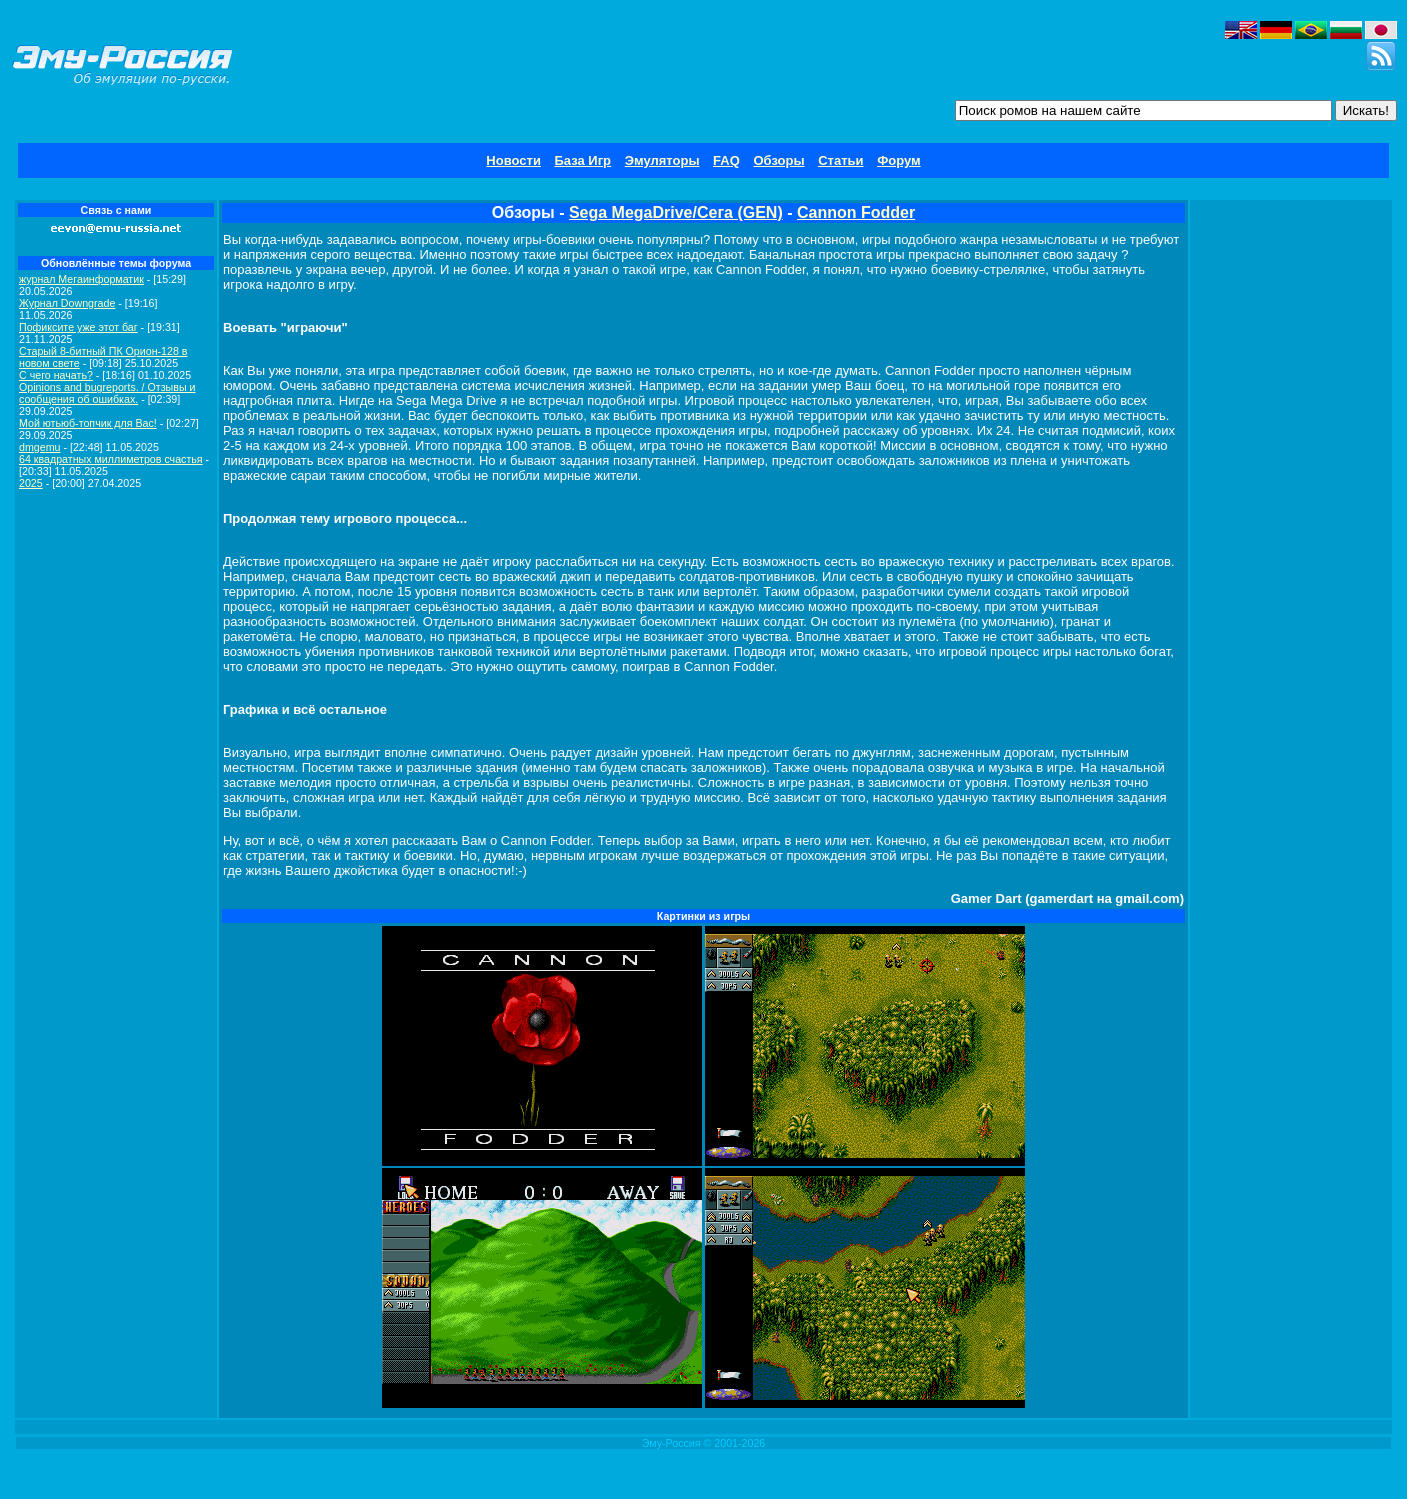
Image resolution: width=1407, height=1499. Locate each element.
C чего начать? (56, 375)
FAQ (726, 160)
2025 (31, 483)
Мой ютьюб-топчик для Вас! (88, 423)
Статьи (840, 160)
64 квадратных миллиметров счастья (111, 459)
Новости (513, 160)
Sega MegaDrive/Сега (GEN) (676, 212)
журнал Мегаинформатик (81, 279)
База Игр (583, 160)
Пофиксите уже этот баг (78, 327)
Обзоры (778, 160)
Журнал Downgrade (67, 303)
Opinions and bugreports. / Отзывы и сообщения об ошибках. (107, 393)
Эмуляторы (662, 160)
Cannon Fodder (856, 212)
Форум (898, 160)
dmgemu (39, 447)
